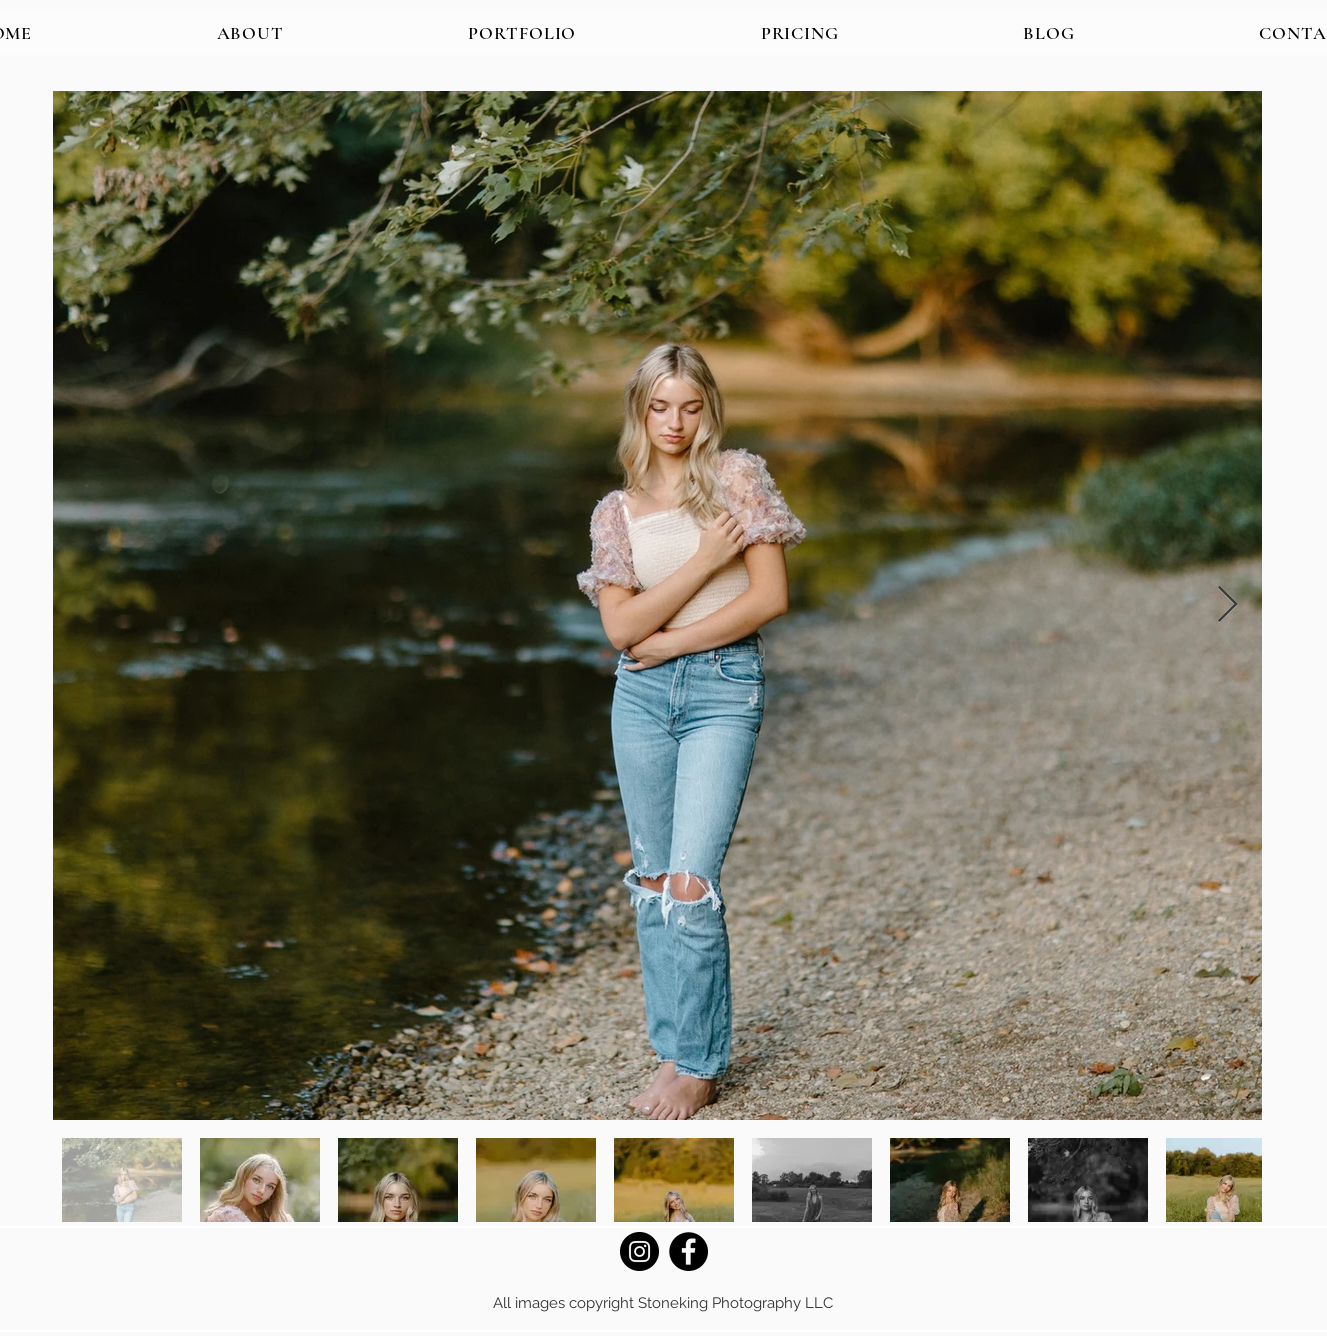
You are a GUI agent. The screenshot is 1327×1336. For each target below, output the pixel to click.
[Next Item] (1227, 605)
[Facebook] (688, 1251)
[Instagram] (639, 1251)
